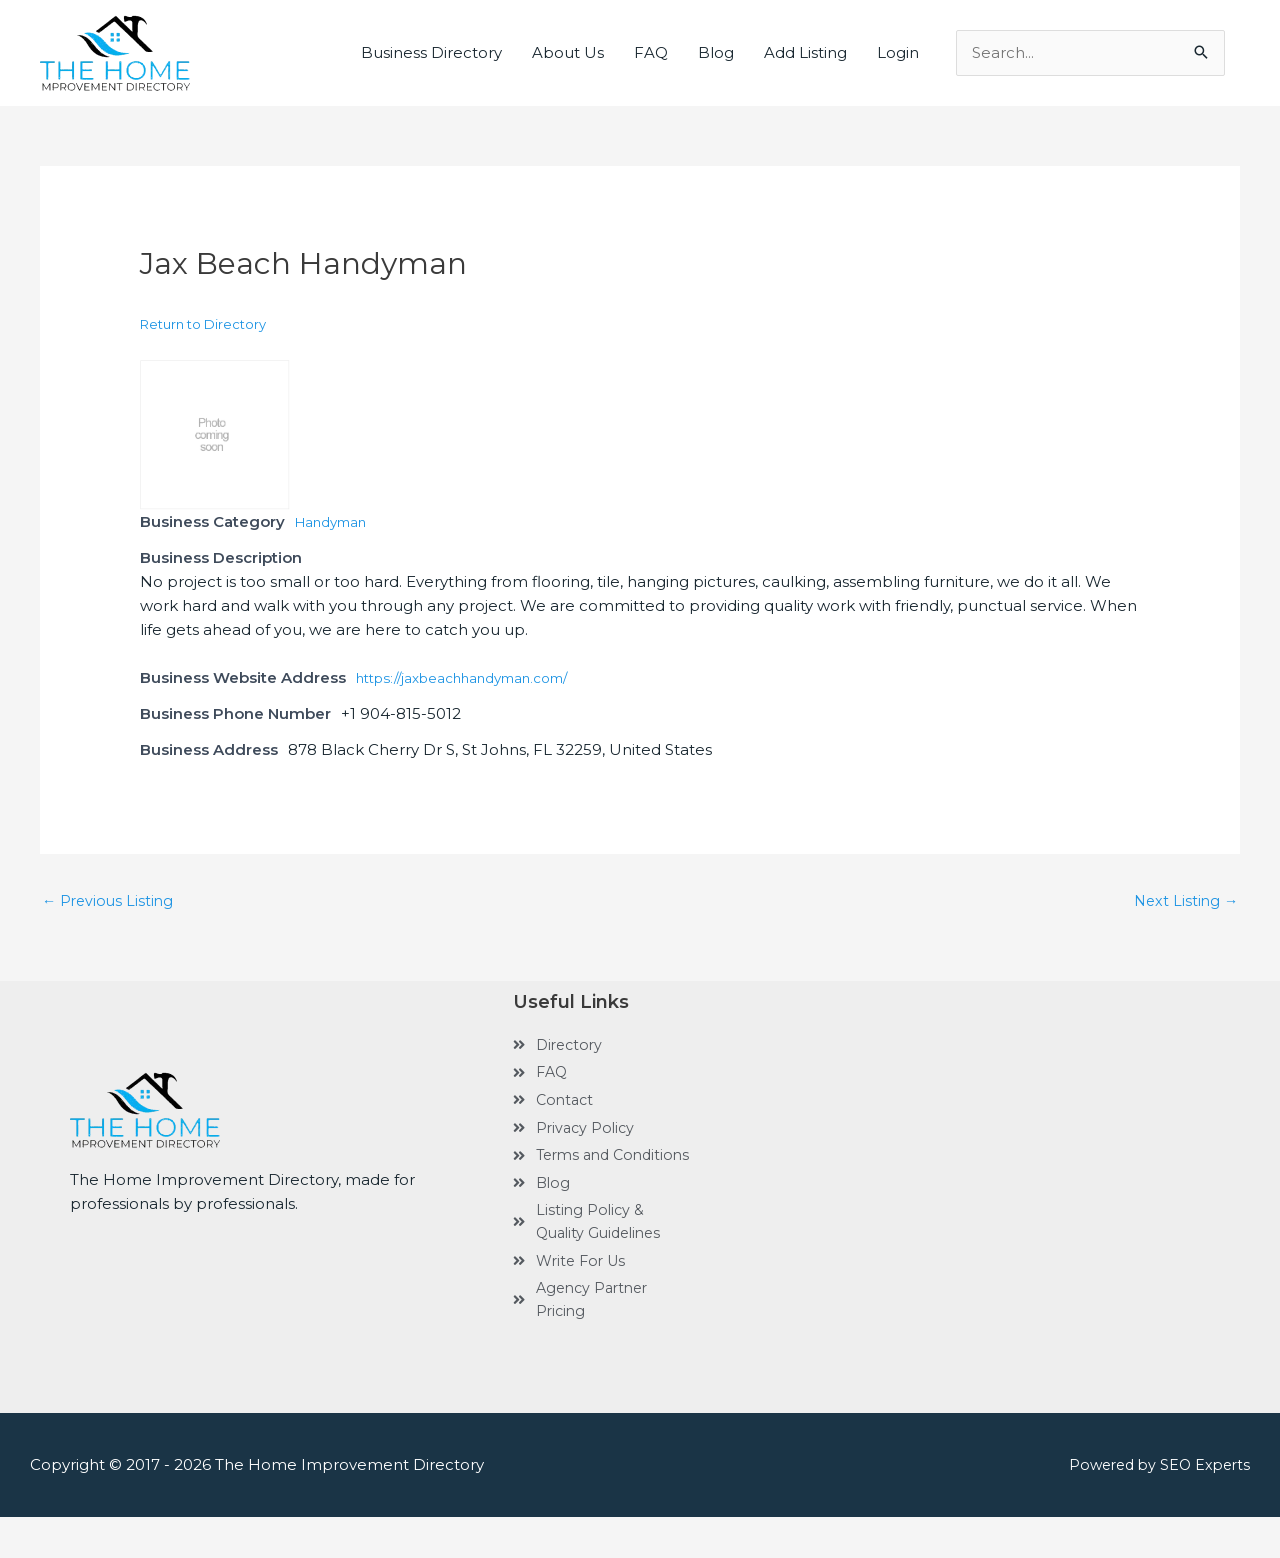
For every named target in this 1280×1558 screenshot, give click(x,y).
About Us (568, 52)
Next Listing (1184, 901)
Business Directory (431, 52)
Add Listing (805, 52)
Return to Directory (203, 324)
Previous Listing (110, 901)
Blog (716, 52)
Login (898, 52)
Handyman (337, 521)
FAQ (651, 52)
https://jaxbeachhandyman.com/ (479, 677)
